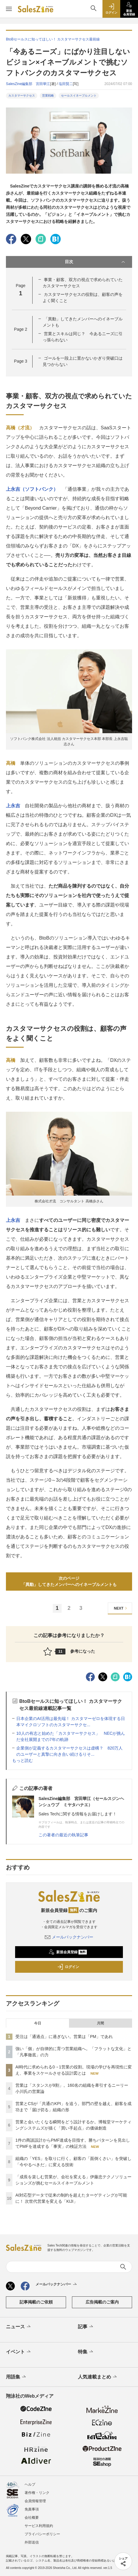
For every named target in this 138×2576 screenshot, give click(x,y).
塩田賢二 (66, 84)
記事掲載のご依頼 (36, 2302)
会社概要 (32, 2517)
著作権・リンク (37, 2493)
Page (20, 329)
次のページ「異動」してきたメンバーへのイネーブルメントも (69, 1581)
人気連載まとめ (98, 2377)
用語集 (16, 2377)
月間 (100, 2023)
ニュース (19, 2327)
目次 (95, 262)
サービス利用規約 (39, 2526)
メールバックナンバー (69, 1937)
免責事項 (32, 2509)
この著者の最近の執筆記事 (63, 1834)
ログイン (68, 1967)
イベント (19, 2352)
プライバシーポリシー (42, 2534)
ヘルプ (30, 2484)
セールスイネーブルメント (79, 95)
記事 (86, 2327)
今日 (37, 2023)
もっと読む (22, 1760)
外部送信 (32, 2542)
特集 (86, 2352)
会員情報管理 (35, 2501)
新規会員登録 (68, 1952)
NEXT (121, 1608)
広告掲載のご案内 (102, 2302)
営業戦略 (48, 95)
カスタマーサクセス (21, 95)
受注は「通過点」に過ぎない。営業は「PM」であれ (64, 2036)
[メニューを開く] (9, 9)
